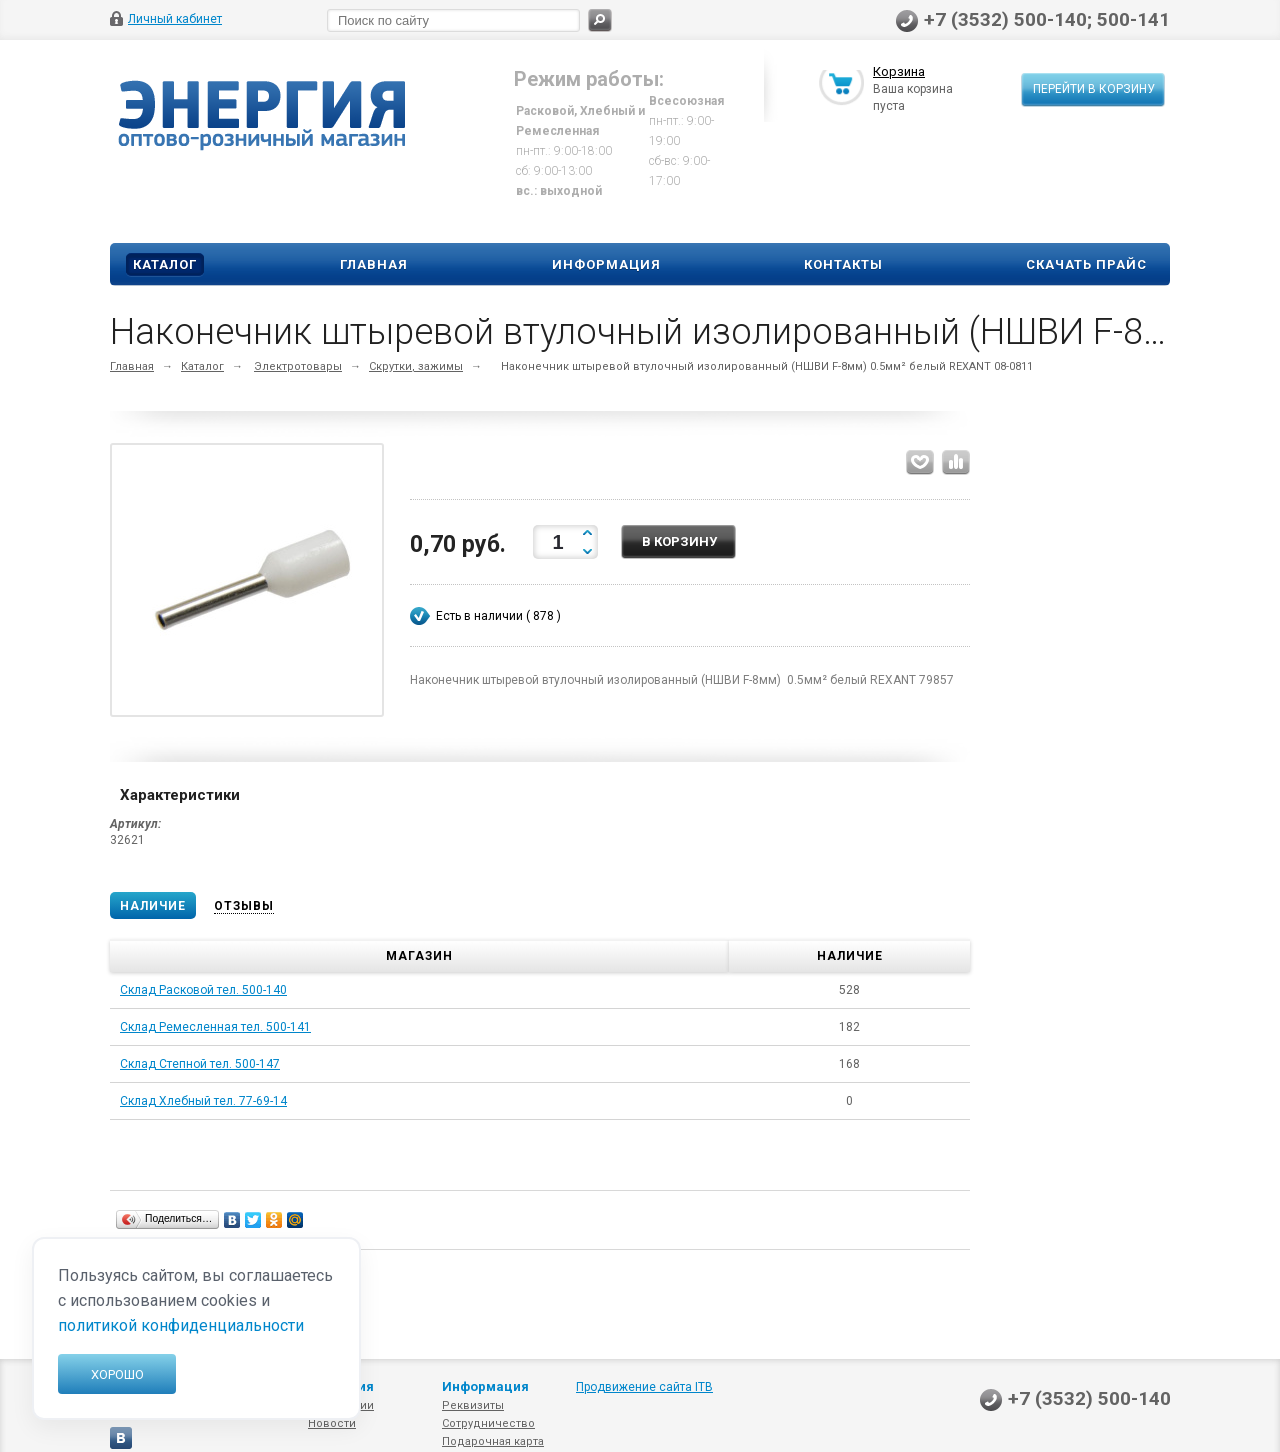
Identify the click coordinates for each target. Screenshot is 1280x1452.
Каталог (165, 264)
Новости (332, 1423)
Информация (606, 264)
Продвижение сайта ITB (644, 1387)
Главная (374, 264)
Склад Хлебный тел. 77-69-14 (203, 1101)
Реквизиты (473, 1405)
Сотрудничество (488, 1423)
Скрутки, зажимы (416, 366)
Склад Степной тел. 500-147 (200, 1064)
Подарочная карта (493, 1441)
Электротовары (298, 366)
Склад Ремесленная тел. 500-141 (215, 1027)
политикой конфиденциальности (181, 1325)
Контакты (843, 264)
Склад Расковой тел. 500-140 (203, 990)
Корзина (899, 73)
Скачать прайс (1086, 264)
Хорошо (117, 1374)
